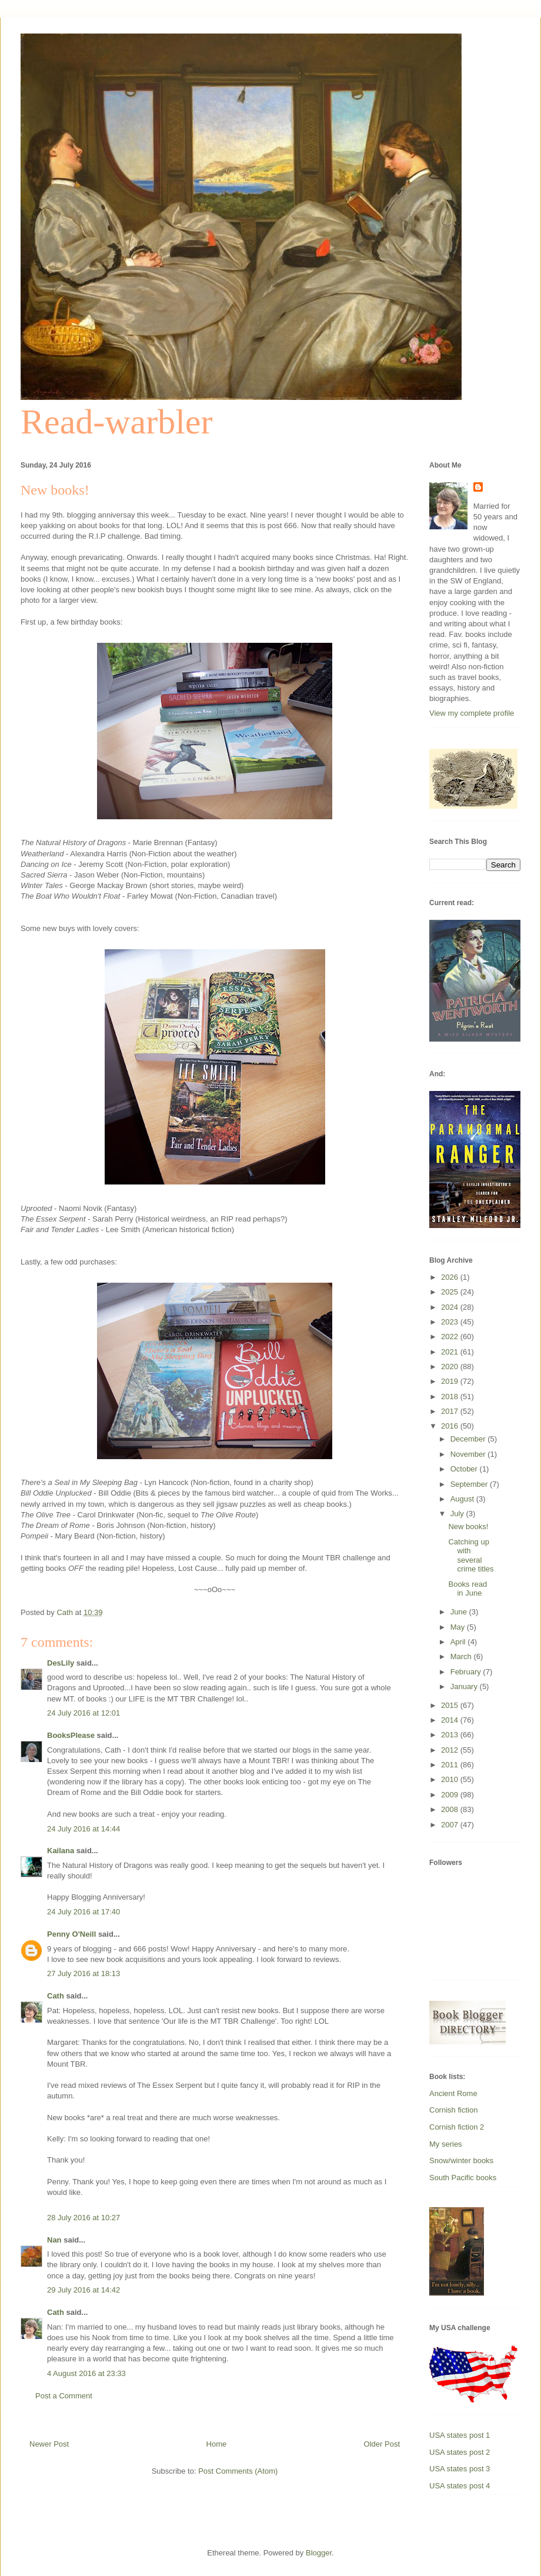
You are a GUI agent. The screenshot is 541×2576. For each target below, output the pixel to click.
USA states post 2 (459, 2452)
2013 (450, 1734)
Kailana (60, 1850)
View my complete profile (471, 713)
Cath (55, 1995)
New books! (468, 1526)
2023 (450, 1321)
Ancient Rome (453, 2093)
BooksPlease (71, 1735)
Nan (54, 2239)
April (459, 1641)
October (465, 1468)
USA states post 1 (459, 2435)
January (465, 1686)
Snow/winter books (461, 2160)
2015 (450, 1705)
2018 (450, 1396)
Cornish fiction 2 (456, 2127)
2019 (450, 1381)
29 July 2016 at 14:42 (83, 2289)
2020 (450, 1366)
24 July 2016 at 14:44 (83, 1828)
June (459, 1611)
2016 (450, 1426)
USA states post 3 (459, 2468)
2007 (450, 1824)
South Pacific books (462, 2177)
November (469, 1454)
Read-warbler (116, 421)
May (458, 1627)
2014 (450, 1720)
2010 (450, 1779)
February (466, 1671)
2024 (450, 1307)
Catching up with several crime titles (470, 1555)
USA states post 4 (459, 2485)
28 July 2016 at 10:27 (83, 2217)
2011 (450, 1764)
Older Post (382, 2444)
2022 (450, 1336)
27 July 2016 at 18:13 (83, 1973)
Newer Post (49, 2444)
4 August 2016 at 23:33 (86, 2373)
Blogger (319, 2552)
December (469, 1438)
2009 (450, 1794)
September (470, 1484)
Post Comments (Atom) (238, 2471)
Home (216, 2444)
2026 (450, 1277)
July (458, 1513)
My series (445, 2144)
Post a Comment (63, 2395)
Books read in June (467, 1589)
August (463, 1498)
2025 (450, 1291)
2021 (450, 1351)
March (462, 1656)
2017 (450, 1411)
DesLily (60, 1663)
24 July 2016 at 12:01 (83, 1713)
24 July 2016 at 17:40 (83, 1911)
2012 (450, 1750)
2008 (450, 1809)
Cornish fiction (453, 2109)
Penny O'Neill (71, 1934)
